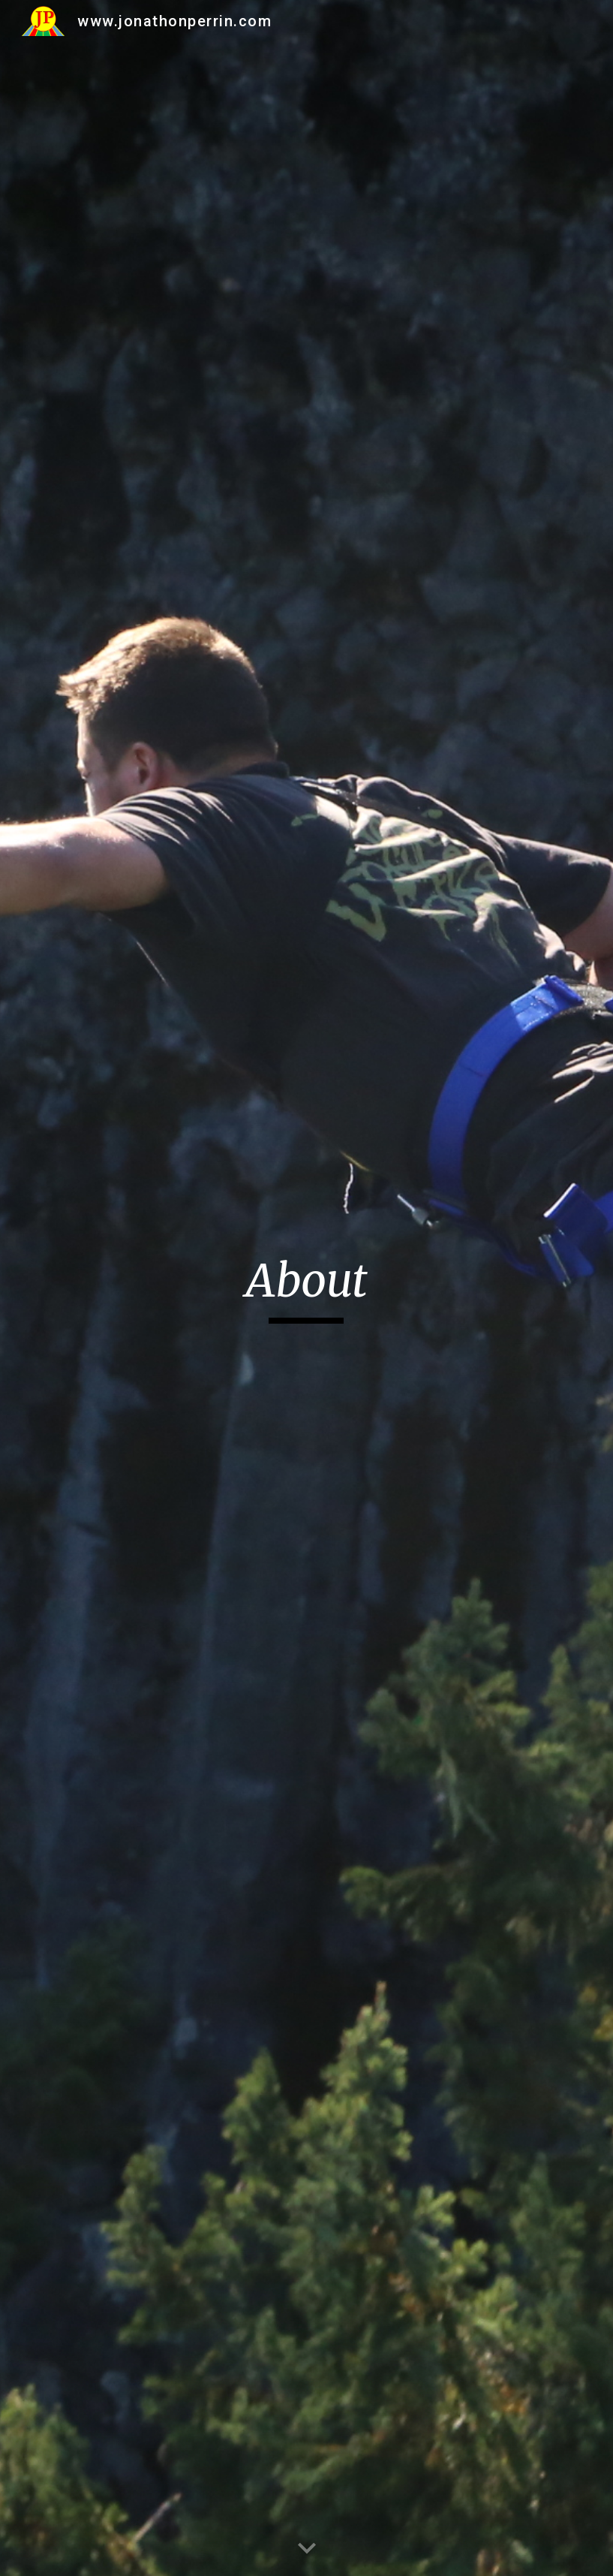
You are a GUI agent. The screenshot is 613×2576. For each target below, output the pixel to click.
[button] (307, 2549)
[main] (306, 1288)
